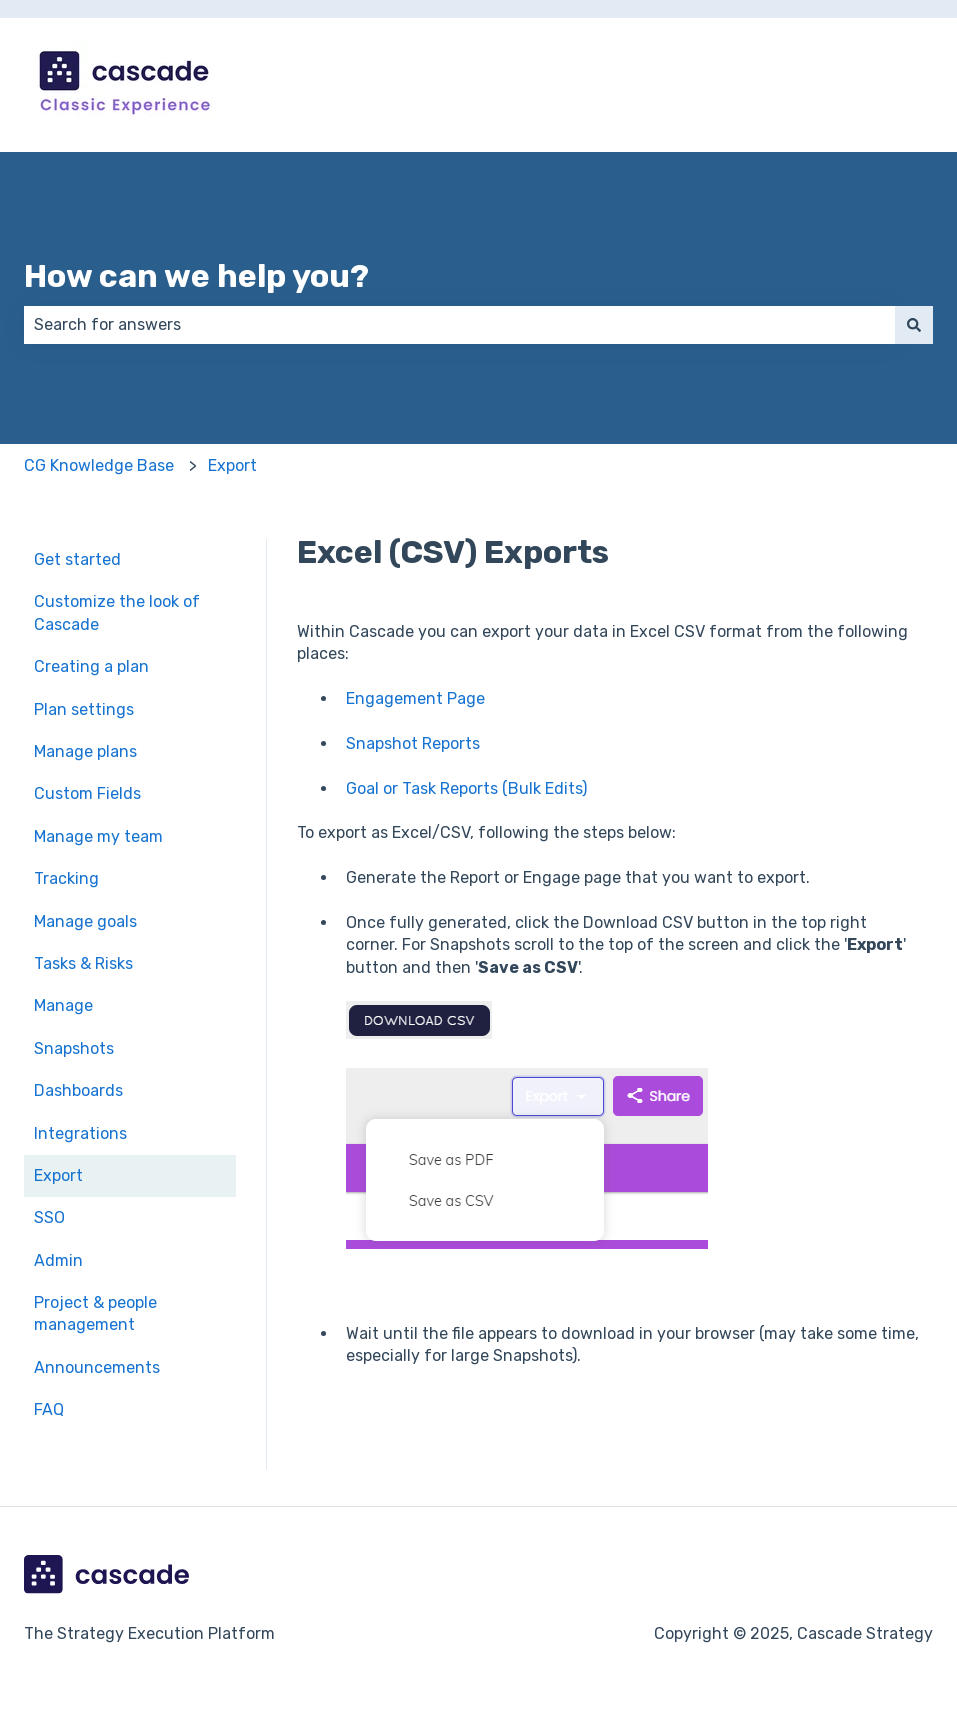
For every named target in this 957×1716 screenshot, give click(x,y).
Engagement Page (415, 698)
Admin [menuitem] (58, 1260)
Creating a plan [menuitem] (91, 666)
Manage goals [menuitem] (85, 921)
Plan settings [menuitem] (84, 709)
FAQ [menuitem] (49, 1409)
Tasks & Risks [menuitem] (83, 963)
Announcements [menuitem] (97, 1367)
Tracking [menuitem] (66, 878)
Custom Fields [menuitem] (87, 793)
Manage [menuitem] (63, 1005)
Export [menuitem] (58, 1175)
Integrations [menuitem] (80, 1133)
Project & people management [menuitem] (95, 1313)
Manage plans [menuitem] (85, 751)
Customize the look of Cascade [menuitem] (117, 612)
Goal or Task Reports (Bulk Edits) (466, 788)
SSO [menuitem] (49, 1217)
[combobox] (459, 325)
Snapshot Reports (413, 743)
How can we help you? (196, 276)
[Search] (914, 325)
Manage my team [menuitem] (98, 836)
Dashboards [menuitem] (78, 1090)
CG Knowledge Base (99, 465)
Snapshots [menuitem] (74, 1048)
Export (232, 465)
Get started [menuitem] (77, 559)
